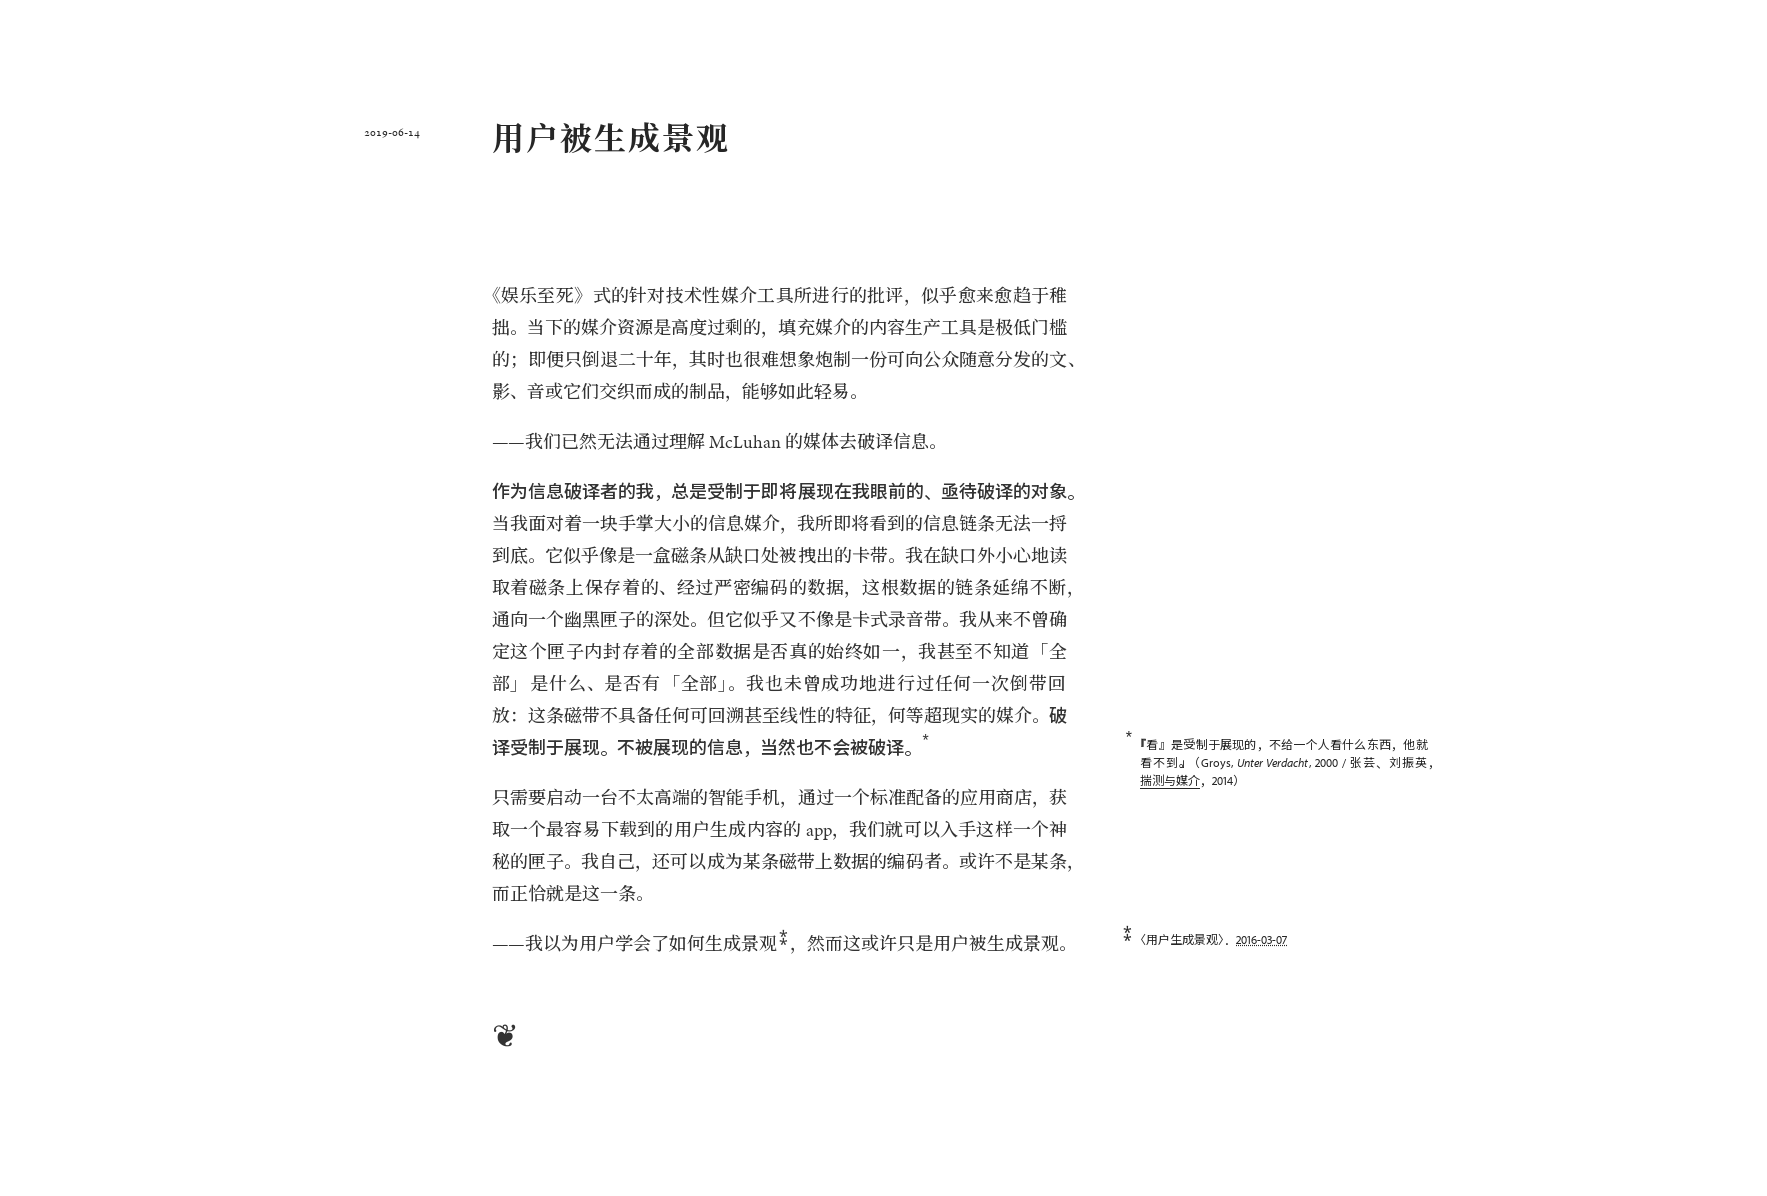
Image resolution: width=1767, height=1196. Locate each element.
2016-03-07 (1261, 939)
